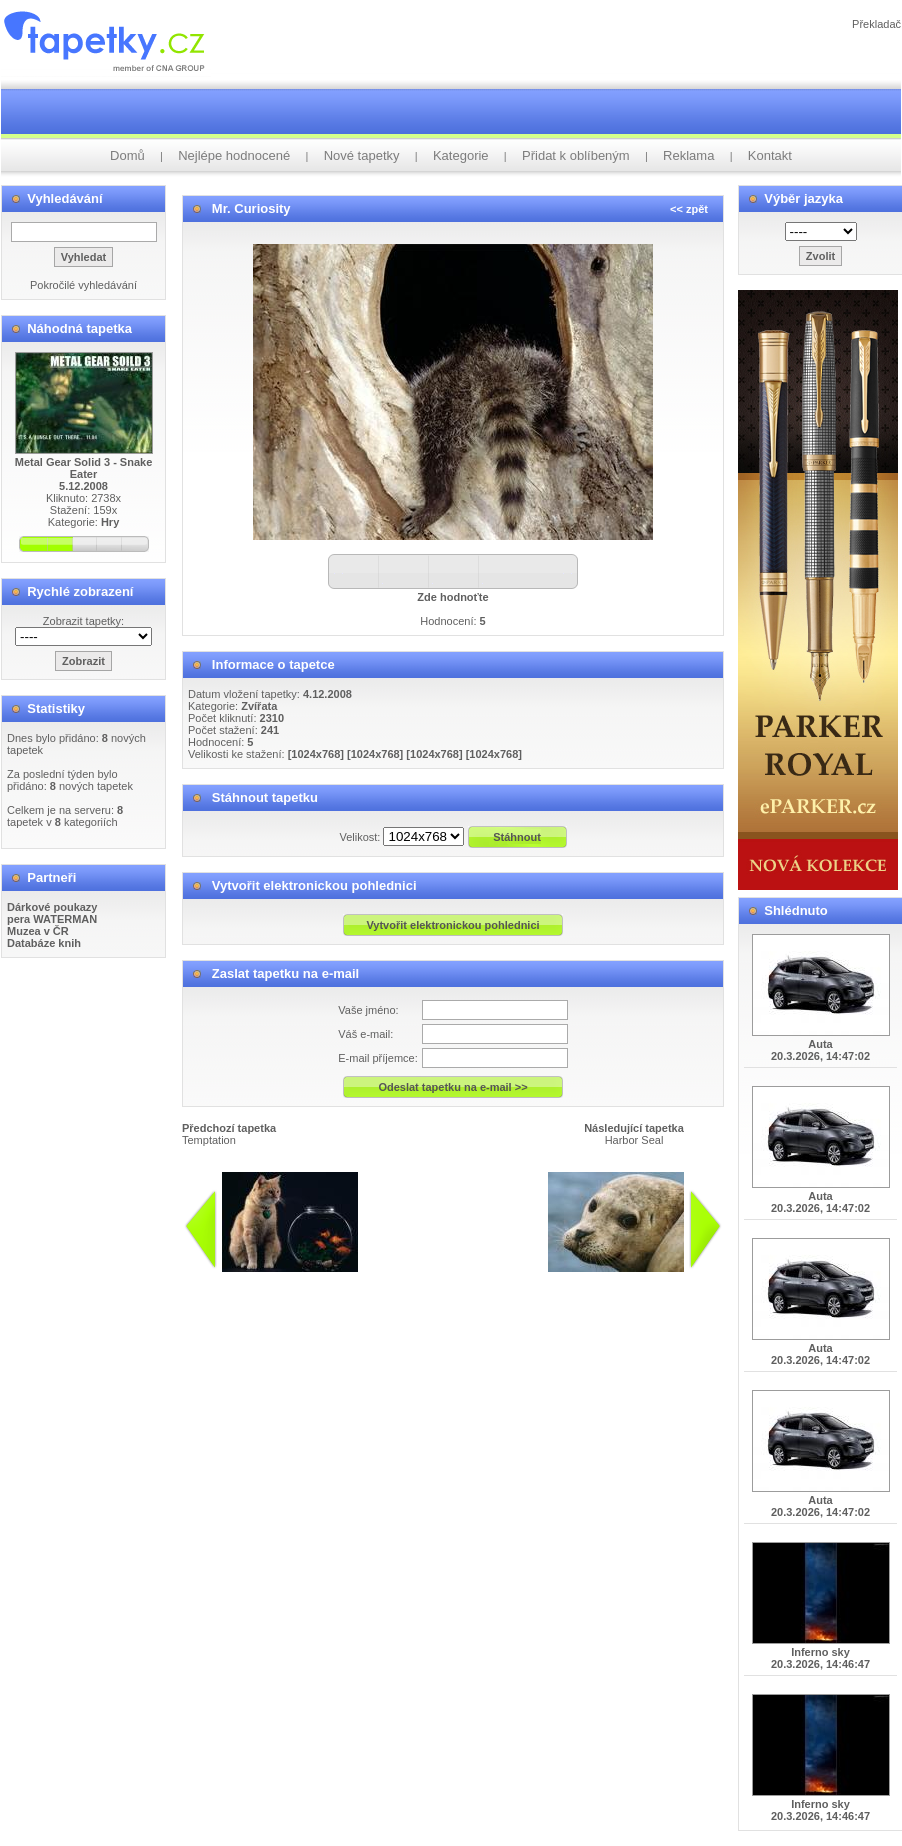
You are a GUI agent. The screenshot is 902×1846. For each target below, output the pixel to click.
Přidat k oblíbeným (576, 155)
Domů (127, 155)
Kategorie (461, 155)
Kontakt (770, 155)
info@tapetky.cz (557, 1280)
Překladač (876, 24)
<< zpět (689, 209)
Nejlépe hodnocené (234, 155)
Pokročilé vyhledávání (83, 285)
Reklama (688, 155)
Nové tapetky (362, 155)
